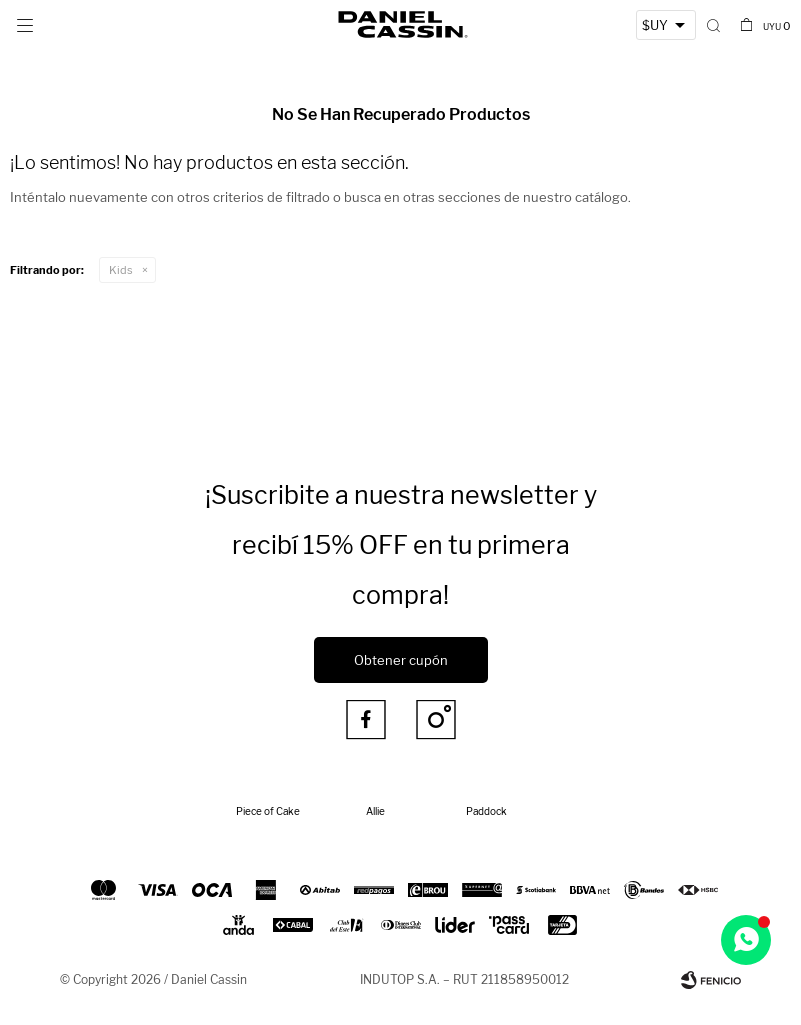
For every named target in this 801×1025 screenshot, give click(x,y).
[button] (713, 25)
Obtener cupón (401, 660)
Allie (375, 811)
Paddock (486, 811)
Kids (121, 270)
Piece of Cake (268, 811)
